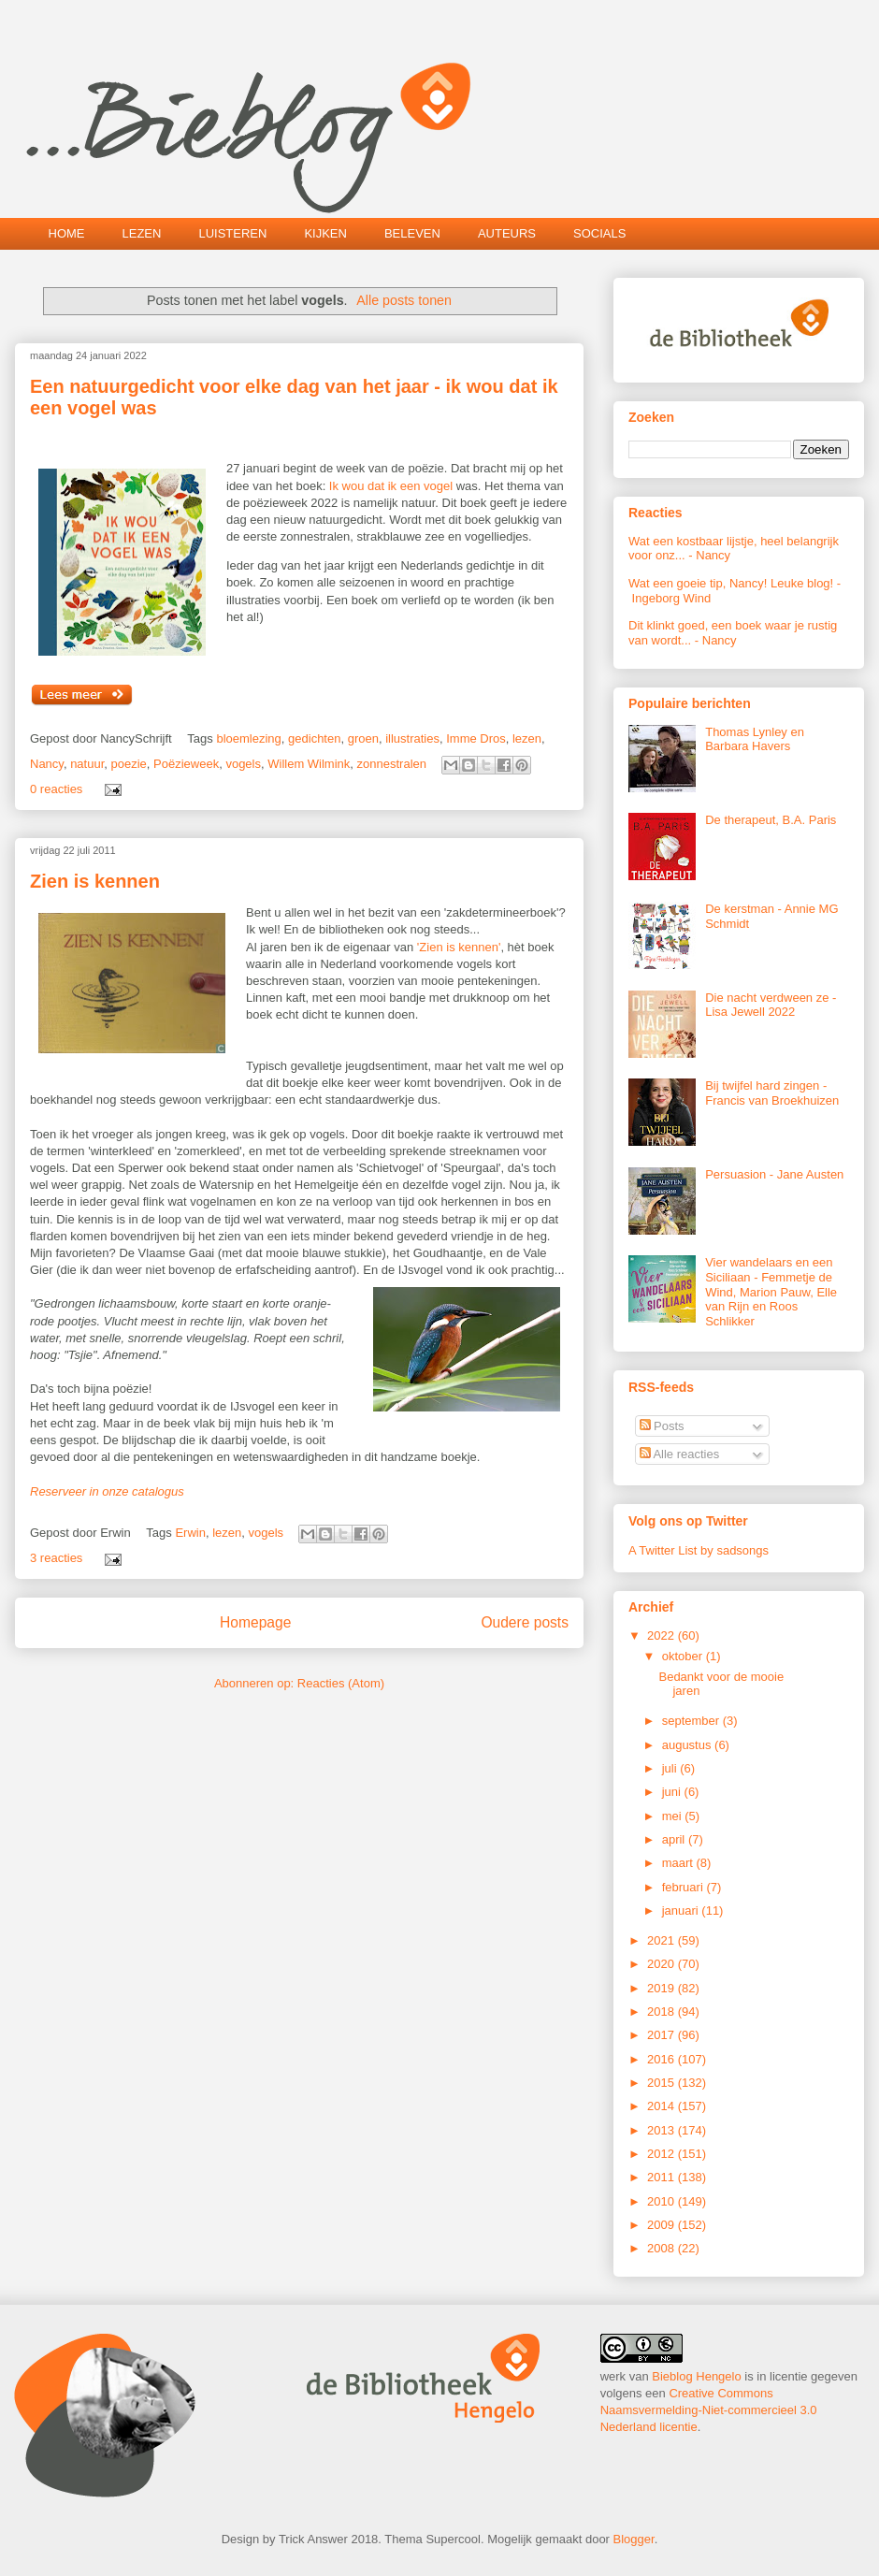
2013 (662, 2130)
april (675, 1839)
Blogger (634, 2539)
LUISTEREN (232, 233)
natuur (87, 764)
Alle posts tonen (404, 300)
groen (363, 738)
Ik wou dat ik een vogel (392, 486)
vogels (243, 764)
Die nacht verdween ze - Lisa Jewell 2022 (770, 1005)
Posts (662, 1426)
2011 (662, 2177)
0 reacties (56, 789)
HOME (67, 233)
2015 (662, 2083)
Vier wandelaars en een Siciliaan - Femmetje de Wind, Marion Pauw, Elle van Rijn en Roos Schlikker (771, 1291)
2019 (662, 1988)
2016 (662, 2059)
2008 (662, 2248)
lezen (526, 738)
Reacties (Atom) (340, 1683)
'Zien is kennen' (459, 947)
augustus (688, 1745)
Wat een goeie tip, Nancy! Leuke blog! (730, 583)
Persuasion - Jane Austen (774, 1174)
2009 (662, 2225)
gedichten (314, 738)
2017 (662, 2035)
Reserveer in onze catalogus (107, 1491)
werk (613, 2376)
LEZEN (142, 233)
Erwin (190, 1533)
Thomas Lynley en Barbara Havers (754, 739)
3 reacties (56, 1558)
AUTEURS (507, 233)
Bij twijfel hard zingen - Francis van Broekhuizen (772, 1092)
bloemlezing (248, 738)
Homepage (255, 1622)
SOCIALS (599, 233)
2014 (662, 2106)
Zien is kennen (95, 881)
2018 (662, 2011)
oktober (684, 1656)
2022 (662, 1635)
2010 (662, 2201)
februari (684, 1887)
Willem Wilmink (308, 764)
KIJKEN (325, 233)
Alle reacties (680, 1454)
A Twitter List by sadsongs (698, 1550)
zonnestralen (391, 764)
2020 (662, 1964)
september (692, 1721)
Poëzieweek (186, 764)
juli (671, 1768)
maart (679, 1863)
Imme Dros (476, 738)
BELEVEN (412, 233)
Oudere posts (525, 1622)
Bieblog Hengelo (696, 2376)
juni (673, 1792)
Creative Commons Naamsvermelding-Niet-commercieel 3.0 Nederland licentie (708, 2410)
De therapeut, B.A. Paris (770, 820)
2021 (662, 1940)
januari (682, 1910)
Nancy (47, 764)
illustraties (412, 738)
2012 (662, 2154)
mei (673, 1816)
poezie (129, 764)
